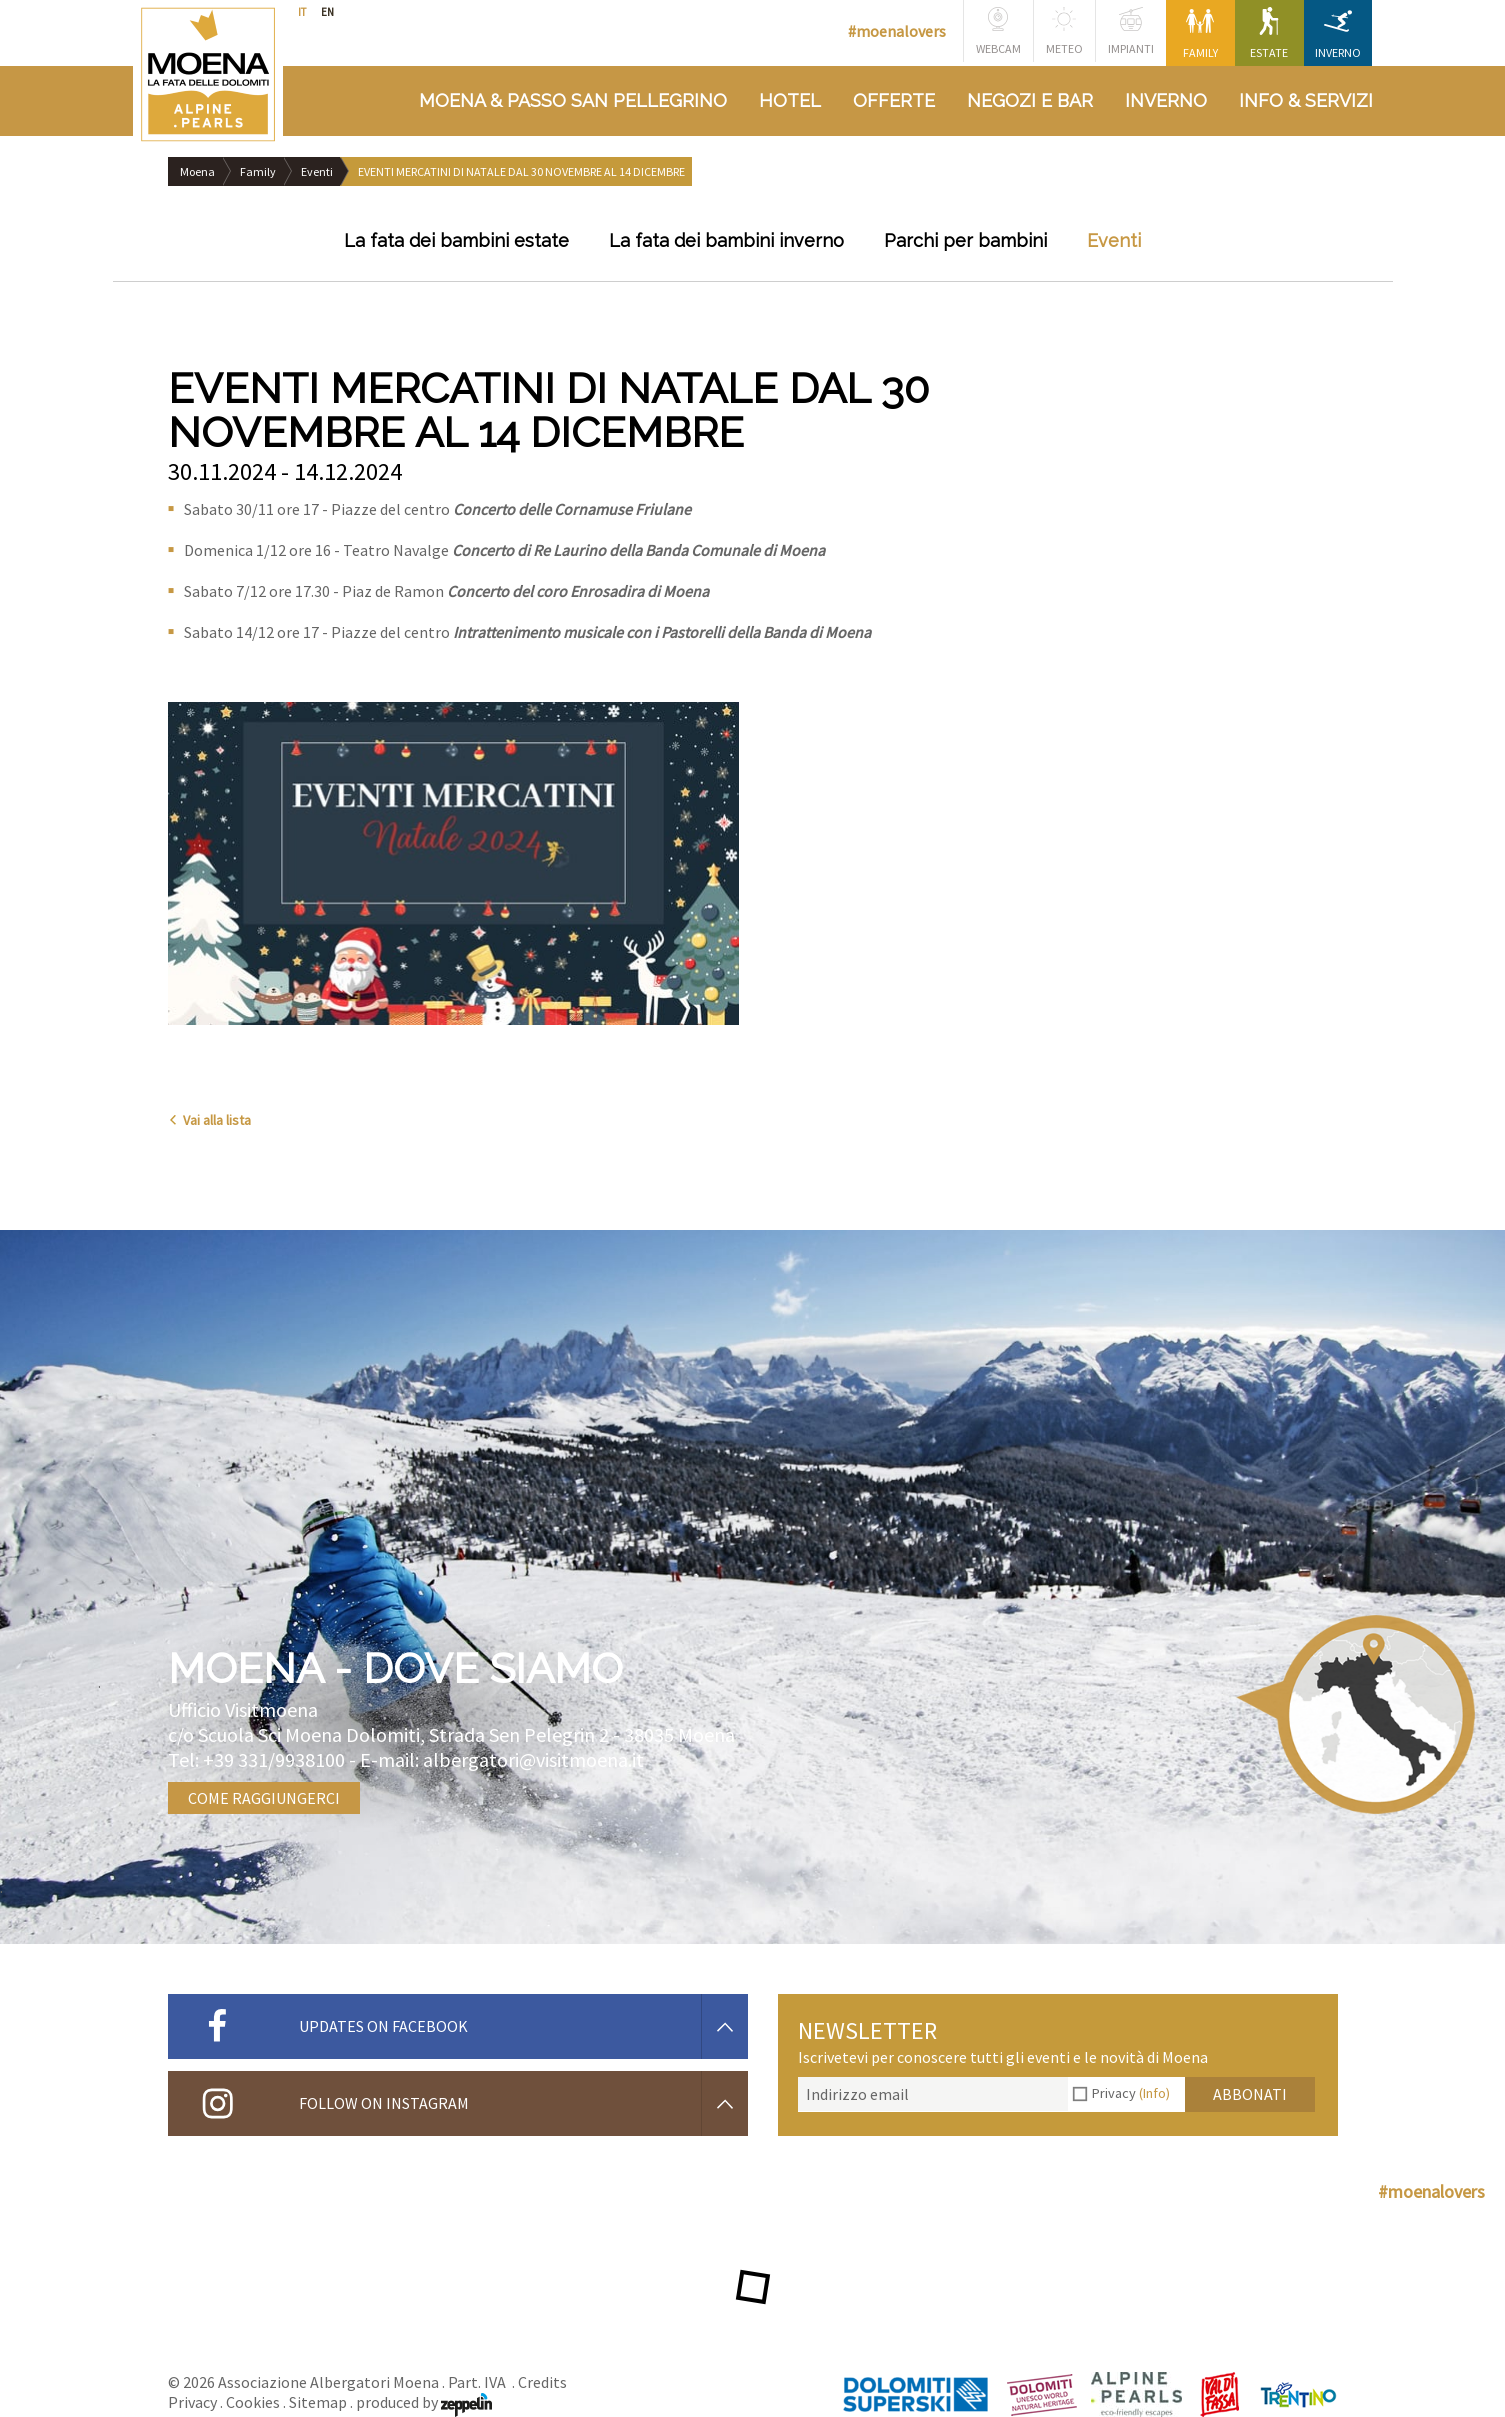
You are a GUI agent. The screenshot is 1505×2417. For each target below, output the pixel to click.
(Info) (1154, 2093)
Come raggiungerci (264, 1798)
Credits (542, 2382)
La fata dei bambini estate (456, 240)
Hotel (790, 100)
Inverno (1338, 33)
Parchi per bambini (965, 240)
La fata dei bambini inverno (726, 240)
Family (1200, 33)
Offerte (894, 100)
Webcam (998, 31)
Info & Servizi (1306, 100)
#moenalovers (897, 31)
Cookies (253, 2402)
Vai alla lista (209, 1120)
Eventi (317, 171)
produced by (424, 2402)
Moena (197, 171)
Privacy (1131, 2093)
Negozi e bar (1030, 100)
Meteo (1064, 31)
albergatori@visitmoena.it (533, 1759)
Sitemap (318, 2402)
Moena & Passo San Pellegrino (573, 100)
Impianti (1131, 31)
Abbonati (1250, 2094)
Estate (1269, 33)
